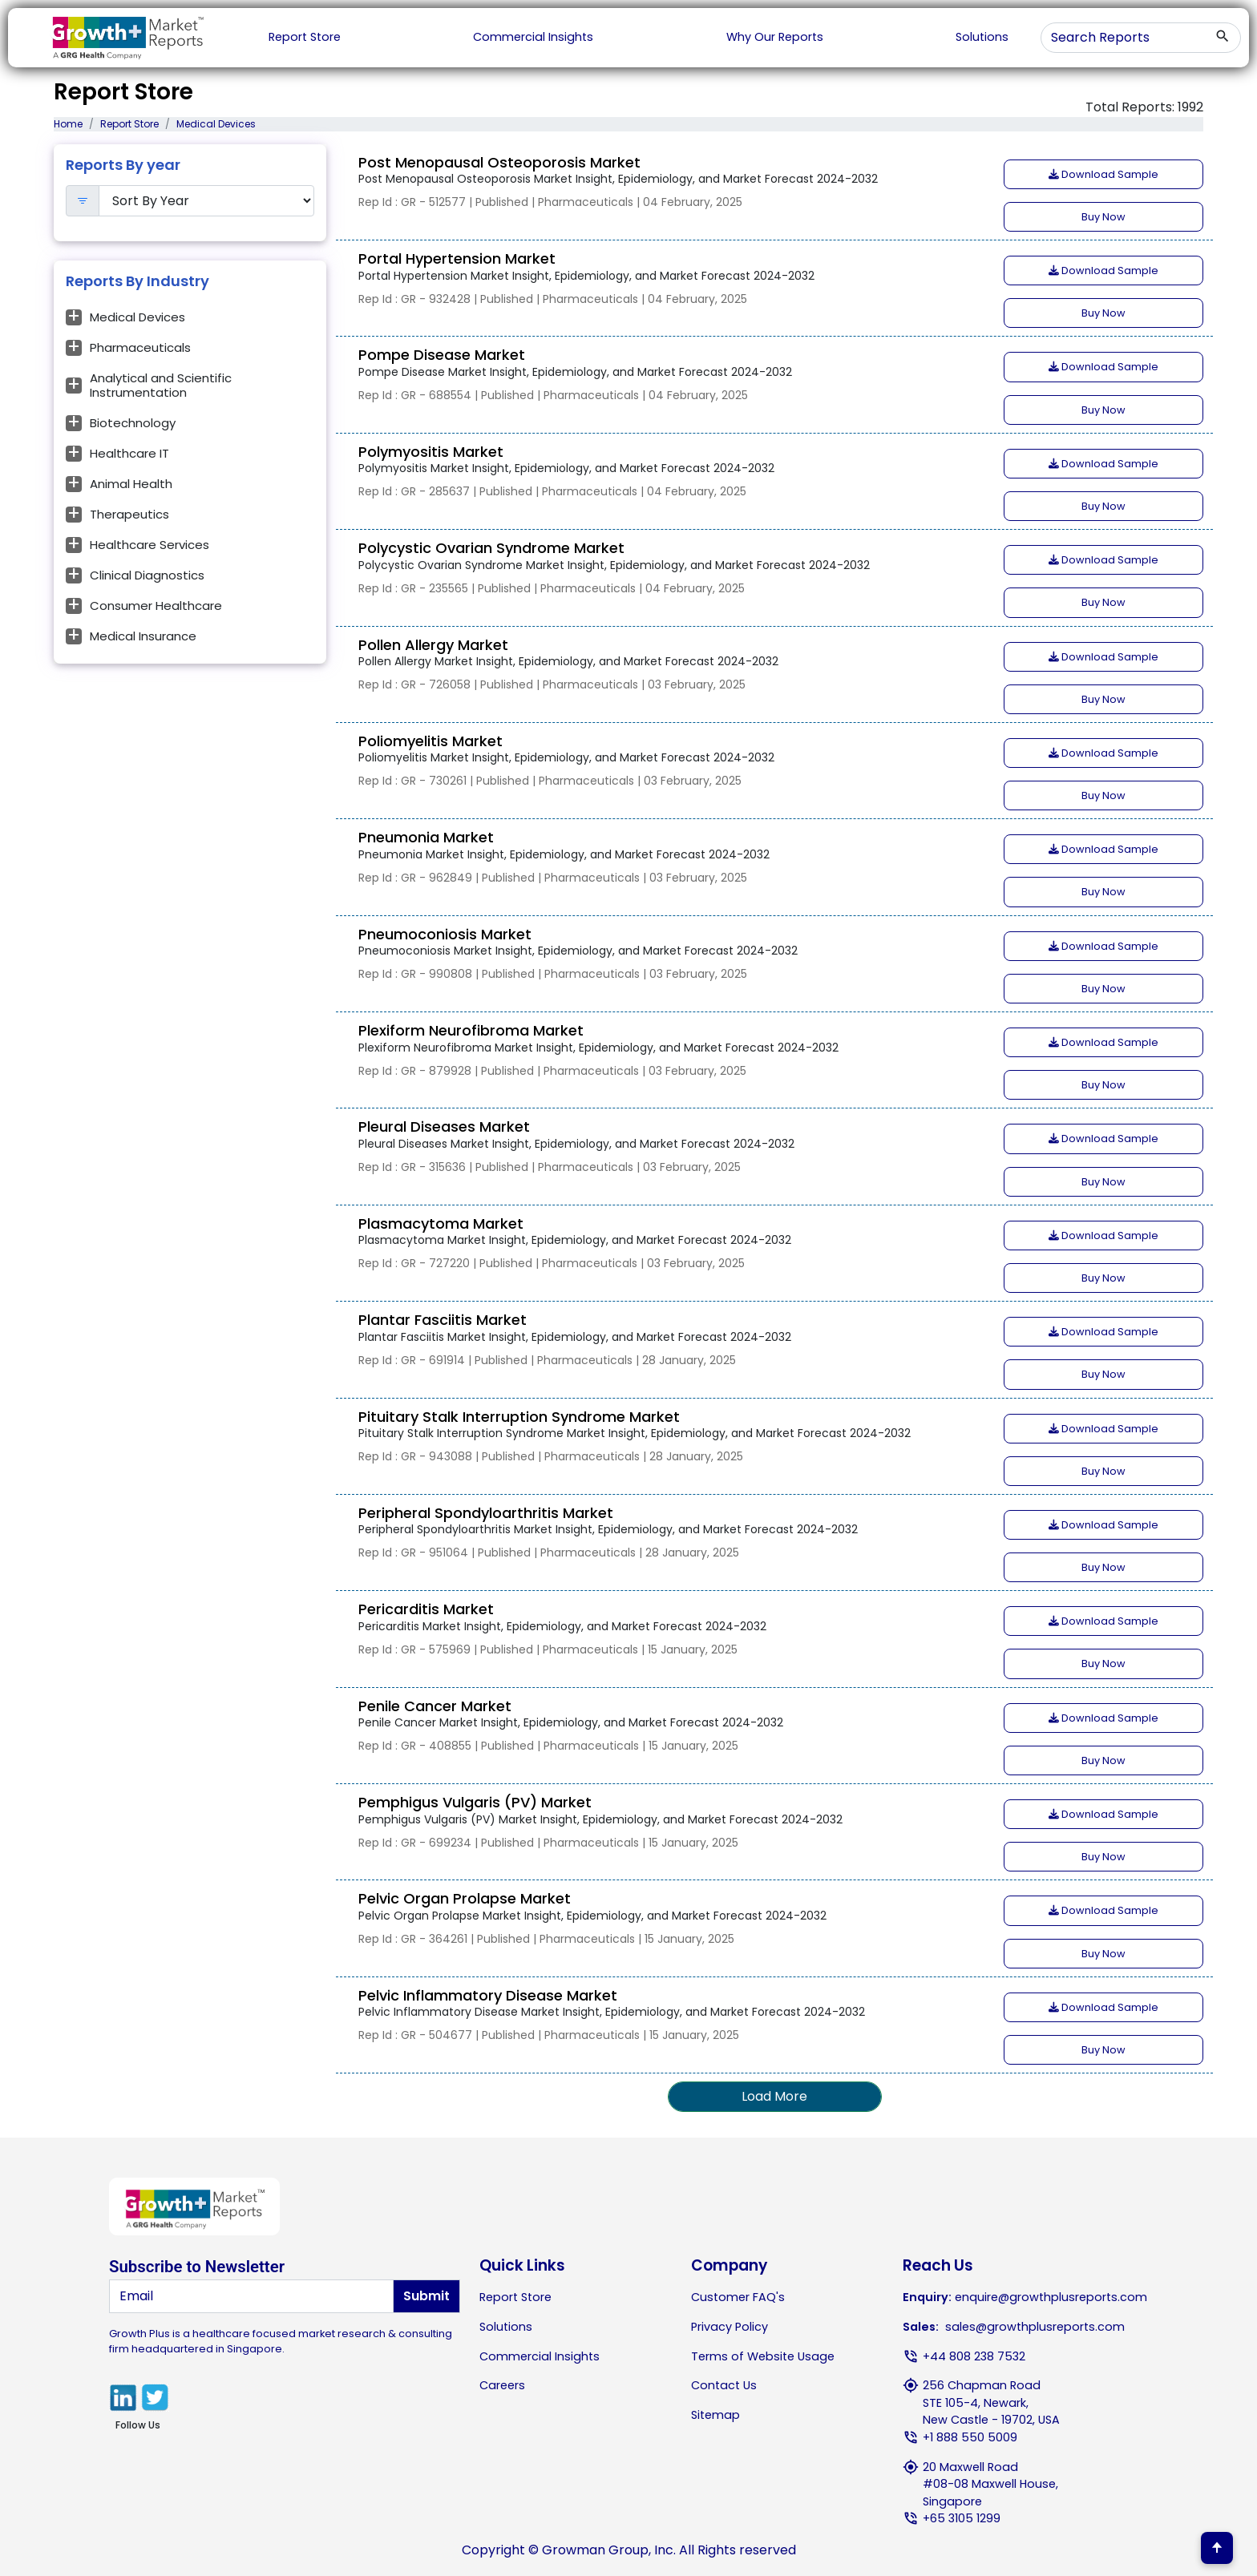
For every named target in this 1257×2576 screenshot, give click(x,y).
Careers (502, 2385)
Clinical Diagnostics (147, 575)
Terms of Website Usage (763, 2356)
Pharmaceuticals (140, 347)
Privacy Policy (729, 2327)
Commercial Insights (533, 37)
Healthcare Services (149, 544)
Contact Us (724, 2385)
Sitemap (715, 2415)
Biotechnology (133, 422)
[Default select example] (207, 200)
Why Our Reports (774, 37)
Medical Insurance (143, 636)
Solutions (982, 37)
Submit (426, 2296)
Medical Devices (137, 317)
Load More (774, 2096)
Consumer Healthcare (156, 605)
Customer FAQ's (738, 2297)
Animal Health (131, 483)
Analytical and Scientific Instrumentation (161, 385)
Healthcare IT (129, 453)
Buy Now (1103, 217)
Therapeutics (129, 514)
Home (68, 124)
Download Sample (1103, 174)
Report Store (305, 37)
